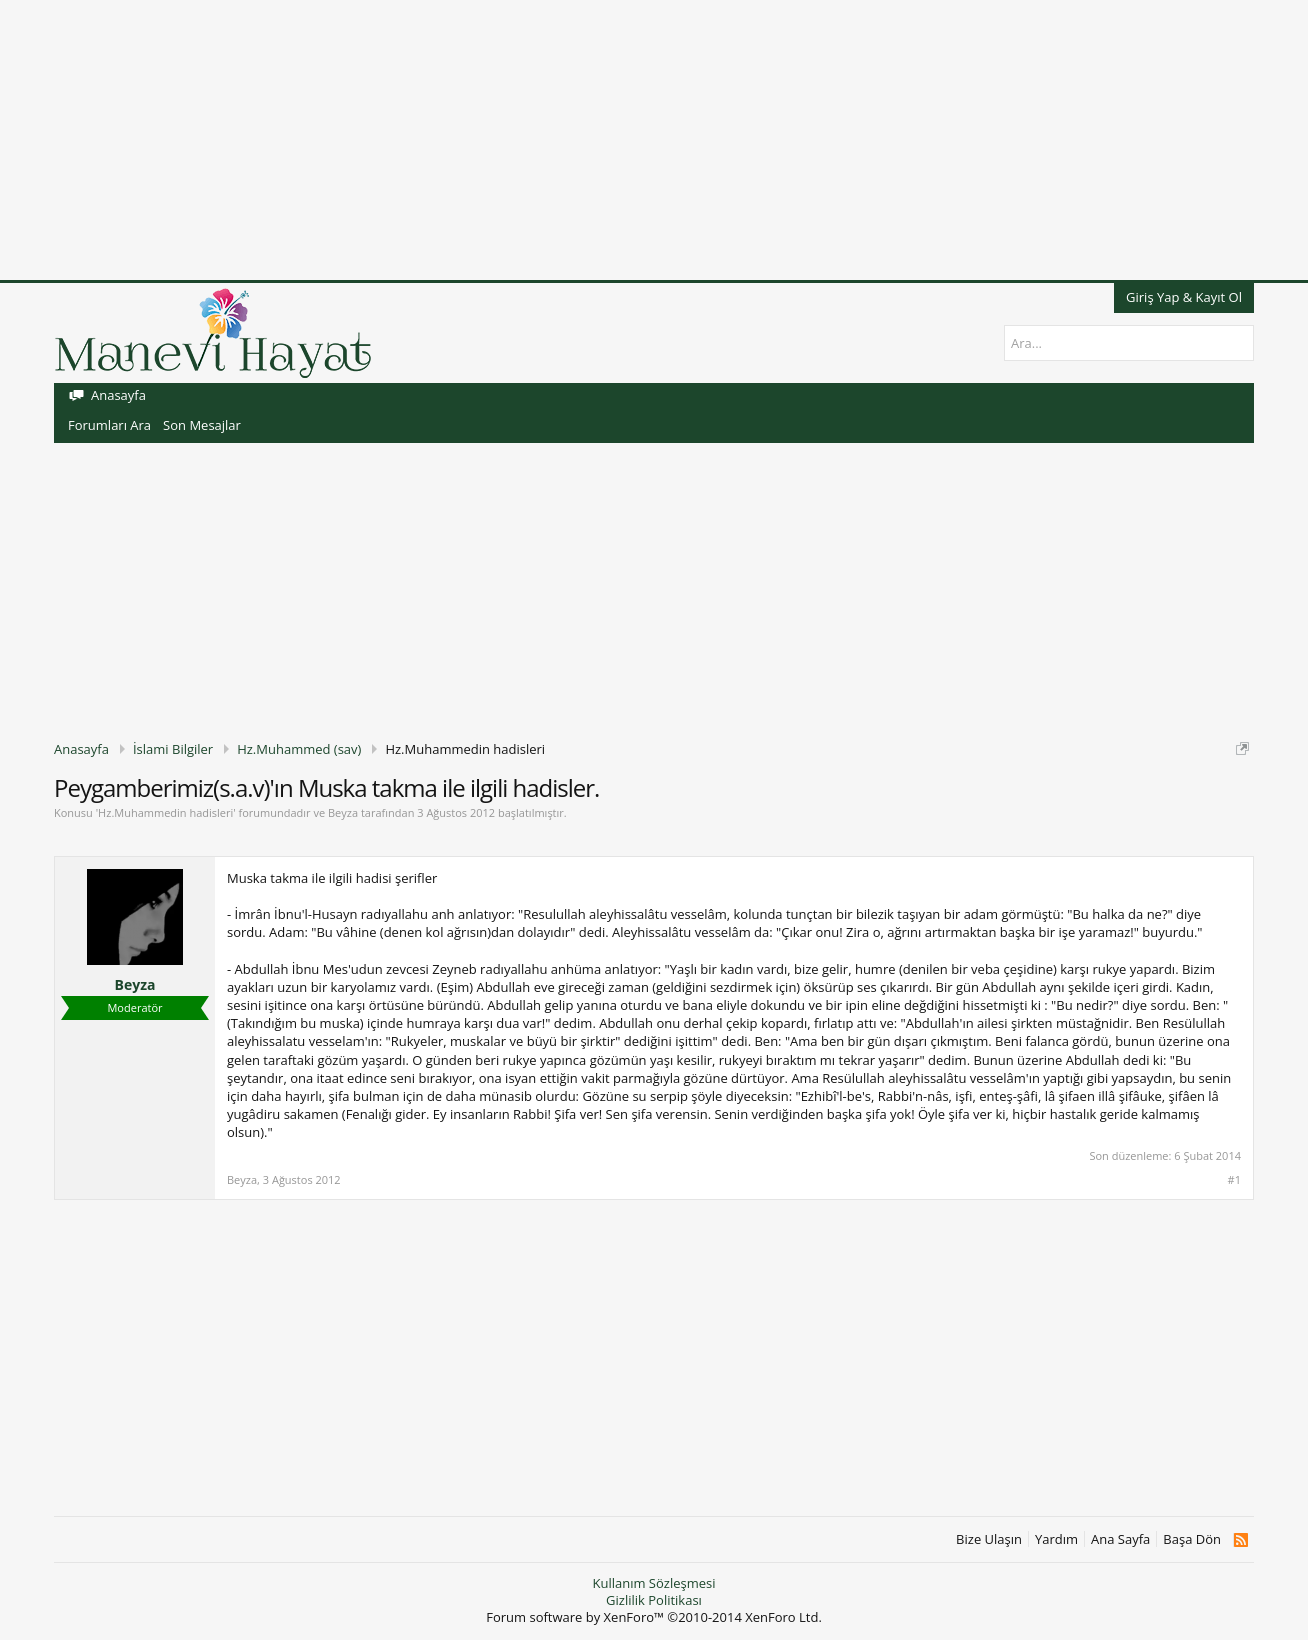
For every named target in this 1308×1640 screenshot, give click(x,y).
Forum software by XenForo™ (654, 1617)
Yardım (1056, 1539)
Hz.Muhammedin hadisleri (165, 812)
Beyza (343, 812)
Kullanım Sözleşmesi (653, 1583)
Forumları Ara (109, 425)
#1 (1234, 1180)
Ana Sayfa (1120, 1539)
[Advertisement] (600, 140)
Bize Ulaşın (989, 1539)
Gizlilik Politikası (654, 1600)
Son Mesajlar (202, 425)
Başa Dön (1192, 1539)
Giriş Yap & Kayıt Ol (1184, 297)
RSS (1240, 1540)
